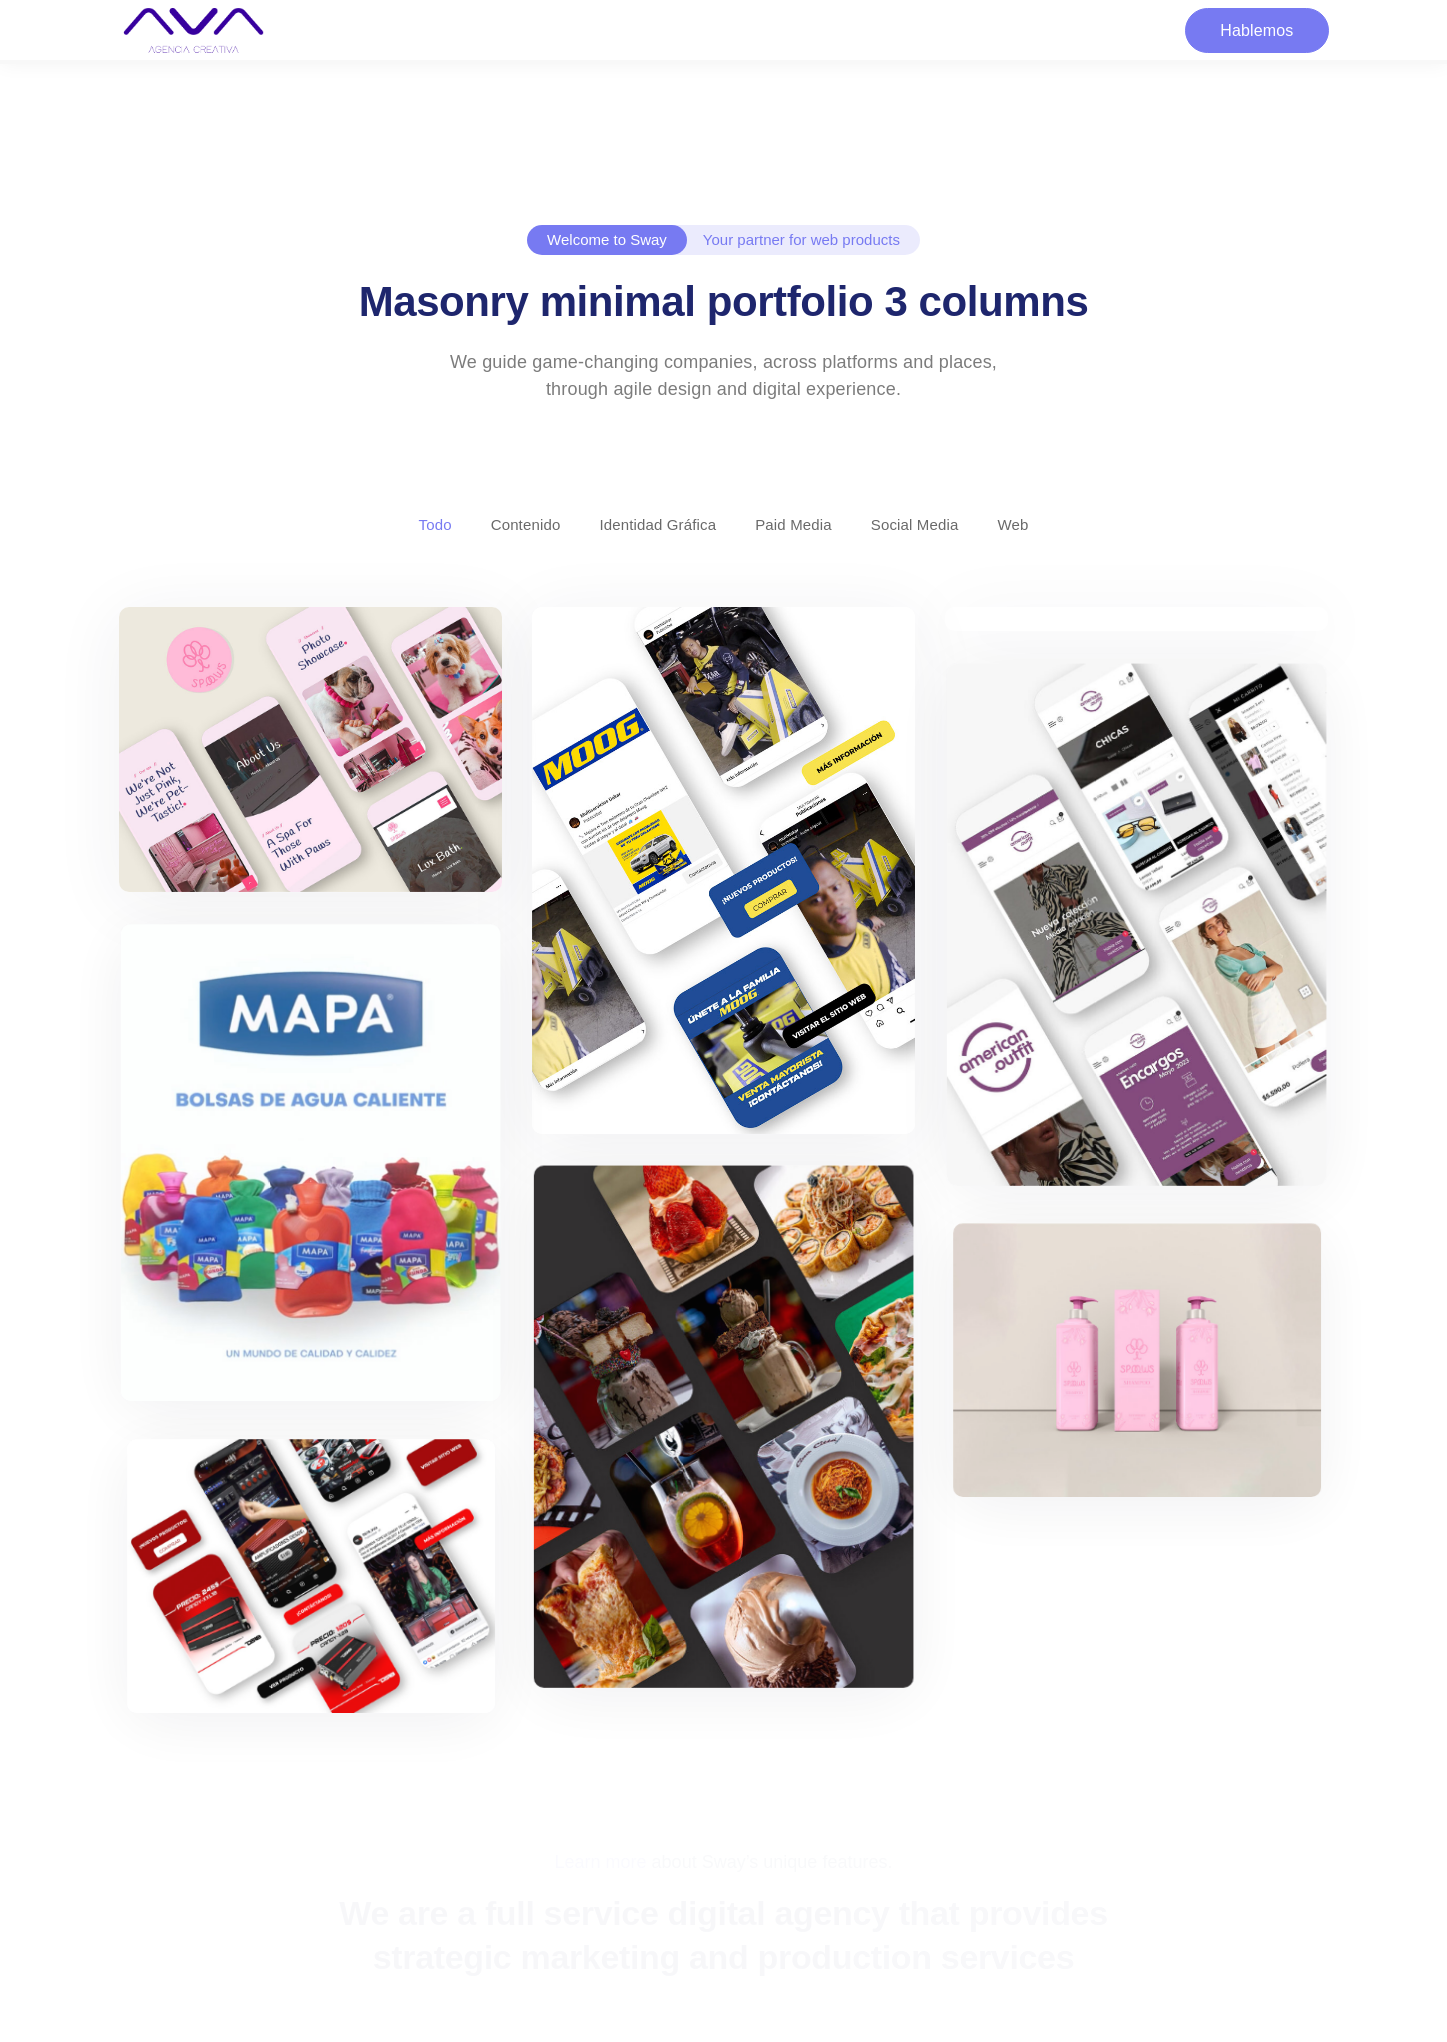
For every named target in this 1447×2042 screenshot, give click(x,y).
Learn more (601, 1862)
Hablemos (1256, 30)
